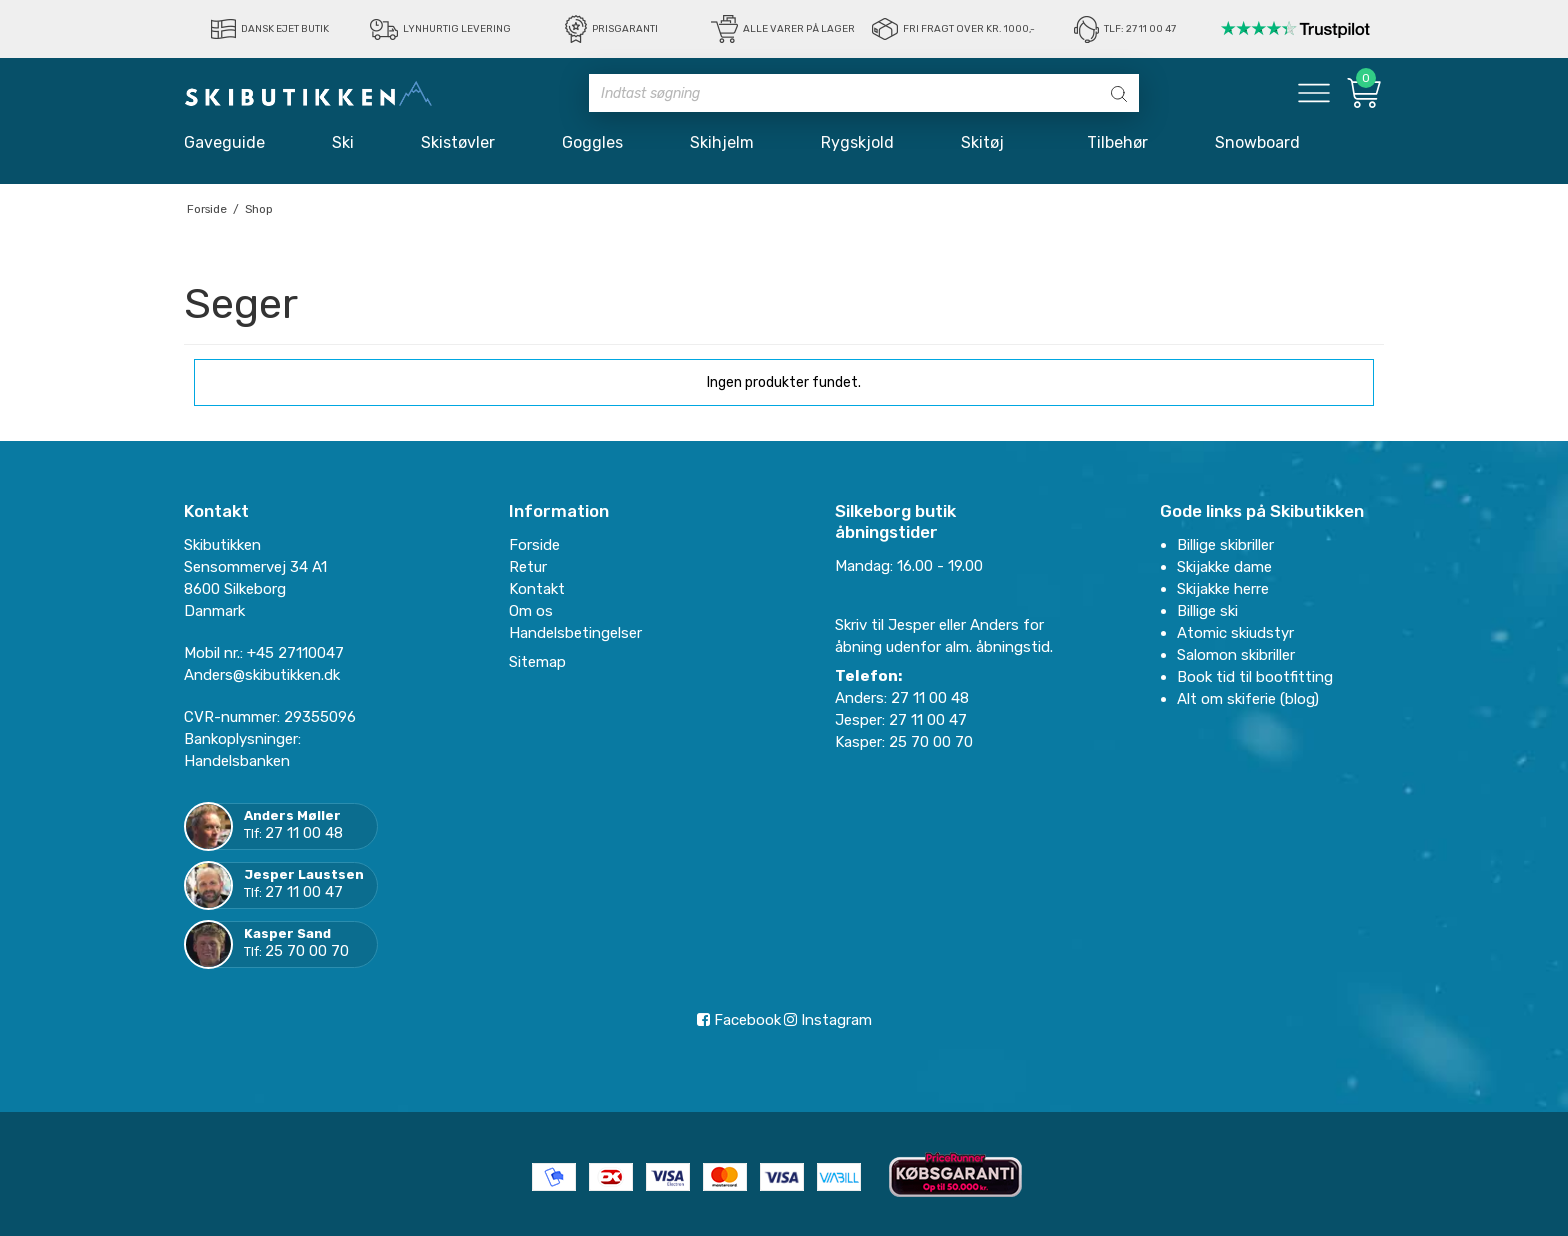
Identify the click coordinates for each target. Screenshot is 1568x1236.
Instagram (828, 1020)
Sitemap (537, 662)
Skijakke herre (1223, 589)
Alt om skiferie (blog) (1248, 699)
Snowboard (1257, 142)
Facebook (739, 1020)
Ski (343, 142)
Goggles (592, 142)
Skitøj (990, 142)
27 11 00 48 (304, 833)
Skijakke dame (1224, 567)
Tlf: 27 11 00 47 (1140, 29)
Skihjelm (722, 142)
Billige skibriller (1225, 545)
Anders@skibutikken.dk (262, 675)
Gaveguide (224, 142)
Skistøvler (458, 142)
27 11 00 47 (304, 892)
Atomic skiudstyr (1235, 633)
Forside (534, 545)
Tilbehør (1117, 142)
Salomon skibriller (1236, 655)
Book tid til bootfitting (1255, 677)
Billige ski (1207, 611)
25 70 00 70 (307, 951)
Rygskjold (857, 142)
